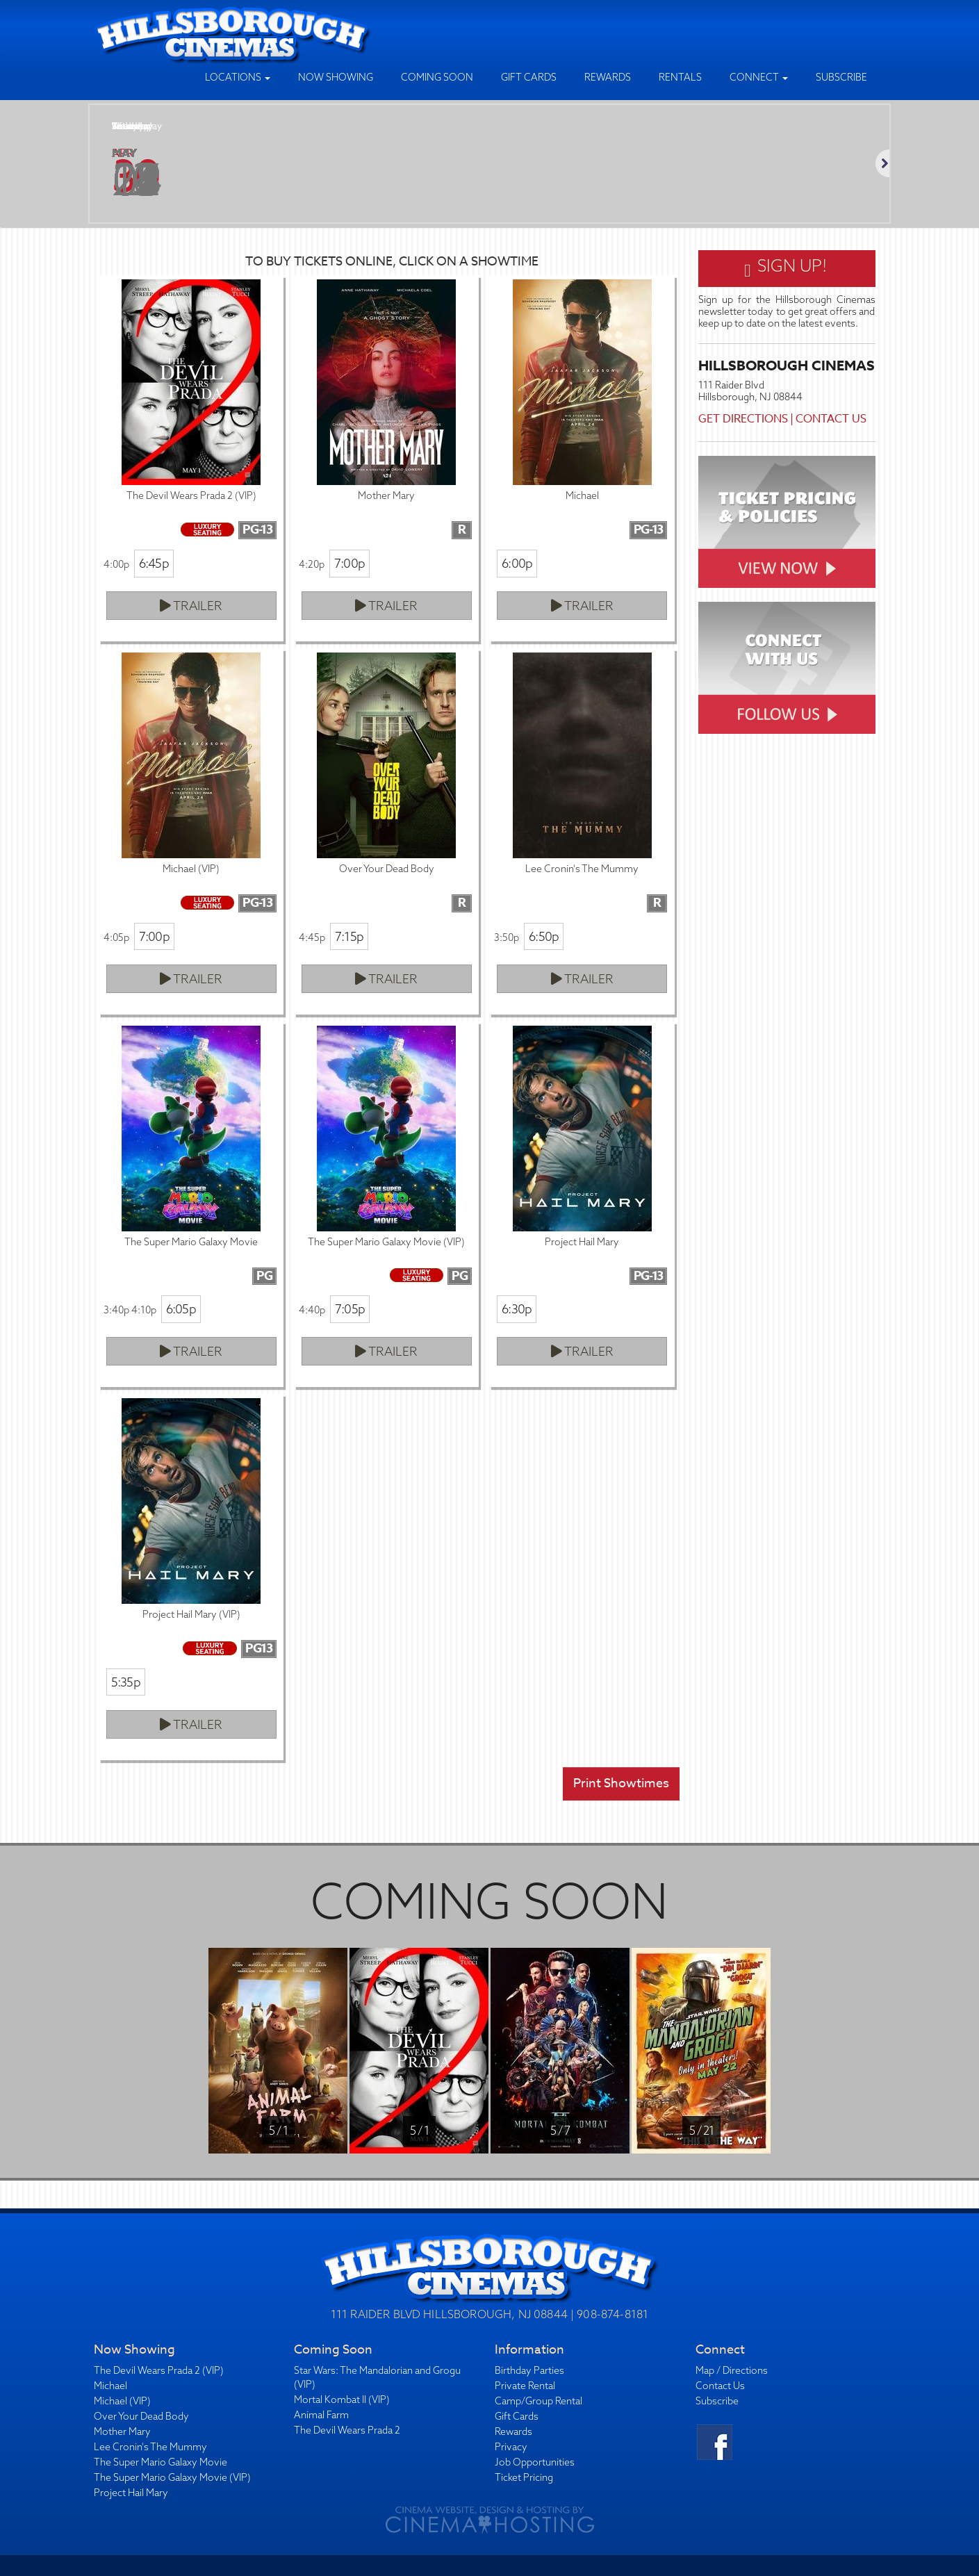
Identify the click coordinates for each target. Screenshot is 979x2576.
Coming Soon (437, 77)
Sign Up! (786, 267)
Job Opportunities (535, 2462)
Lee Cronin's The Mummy (150, 2446)
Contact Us (831, 419)
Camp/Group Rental (538, 2401)
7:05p (350, 1309)
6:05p (181, 1309)
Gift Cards (529, 77)
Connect (759, 77)
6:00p (517, 563)
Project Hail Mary (131, 2492)
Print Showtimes (621, 1783)
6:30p (517, 1309)
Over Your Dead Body (141, 2416)
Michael (110, 2385)
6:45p (154, 563)
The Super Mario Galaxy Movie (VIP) (172, 2477)
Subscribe (841, 77)
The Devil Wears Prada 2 (347, 2430)
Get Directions (743, 419)
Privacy (511, 2446)
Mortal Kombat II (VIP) (342, 2399)
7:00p (349, 563)
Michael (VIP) (122, 2401)
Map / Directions (732, 2370)
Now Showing (335, 77)
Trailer (191, 606)
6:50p (544, 936)
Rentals (680, 77)
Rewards (607, 77)
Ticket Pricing (524, 2477)
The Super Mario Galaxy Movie (160, 2462)
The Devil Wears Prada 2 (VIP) (159, 2370)
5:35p (125, 1682)
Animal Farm (321, 2415)
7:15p (349, 936)
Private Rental (525, 2385)
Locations (237, 77)
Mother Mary (122, 2431)
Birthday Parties (529, 2370)
